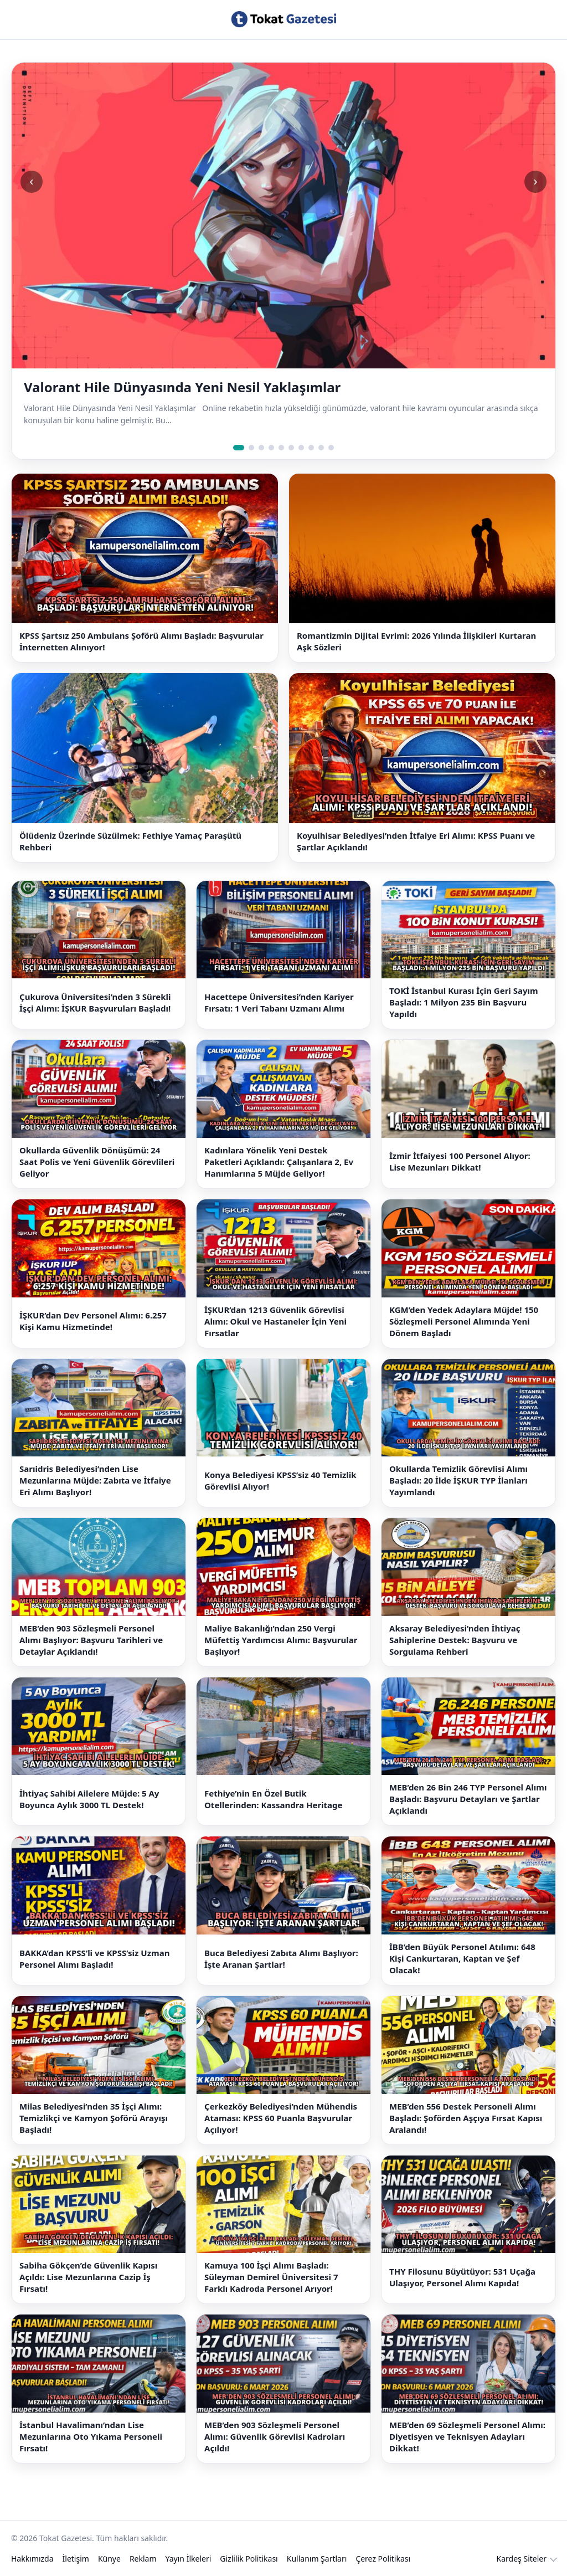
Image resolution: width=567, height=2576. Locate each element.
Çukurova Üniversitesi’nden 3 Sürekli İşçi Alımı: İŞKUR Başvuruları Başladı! (95, 1002)
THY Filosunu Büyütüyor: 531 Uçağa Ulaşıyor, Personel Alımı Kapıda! (462, 2277)
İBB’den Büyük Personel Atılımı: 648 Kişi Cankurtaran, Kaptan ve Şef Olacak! (462, 1958)
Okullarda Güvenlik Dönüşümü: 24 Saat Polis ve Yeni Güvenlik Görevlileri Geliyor (96, 1162)
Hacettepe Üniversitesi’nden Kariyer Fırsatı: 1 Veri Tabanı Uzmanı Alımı (279, 1002)
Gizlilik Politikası (248, 2558)
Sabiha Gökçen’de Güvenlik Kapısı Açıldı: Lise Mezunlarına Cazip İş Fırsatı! (88, 2277)
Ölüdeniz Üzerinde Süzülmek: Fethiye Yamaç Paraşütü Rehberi (130, 841)
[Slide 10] (331, 447)
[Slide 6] (291, 447)
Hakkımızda (32, 2558)
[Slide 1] (238, 447)
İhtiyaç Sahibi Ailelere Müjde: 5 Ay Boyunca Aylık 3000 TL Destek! (89, 1799)
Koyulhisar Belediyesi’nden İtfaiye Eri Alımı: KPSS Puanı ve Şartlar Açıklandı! (416, 841)
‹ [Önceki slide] (31, 181)
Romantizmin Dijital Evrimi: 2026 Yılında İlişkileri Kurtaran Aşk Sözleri (416, 641)
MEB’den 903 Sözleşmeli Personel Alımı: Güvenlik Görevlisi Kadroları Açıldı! (274, 2436)
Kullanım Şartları (317, 2558)
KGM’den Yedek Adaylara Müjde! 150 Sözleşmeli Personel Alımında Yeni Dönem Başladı (463, 1321)
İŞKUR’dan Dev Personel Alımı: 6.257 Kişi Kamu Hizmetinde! (93, 1321)
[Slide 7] (301, 447)
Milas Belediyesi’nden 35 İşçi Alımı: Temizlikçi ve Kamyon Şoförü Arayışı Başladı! (93, 2118)
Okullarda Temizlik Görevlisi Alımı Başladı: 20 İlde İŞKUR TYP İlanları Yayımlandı (458, 1480)
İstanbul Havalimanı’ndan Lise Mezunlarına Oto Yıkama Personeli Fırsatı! (90, 2436)
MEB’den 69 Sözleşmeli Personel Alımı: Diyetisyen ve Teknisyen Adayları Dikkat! (467, 2436)
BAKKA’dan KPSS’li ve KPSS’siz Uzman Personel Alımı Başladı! (94, 1958)
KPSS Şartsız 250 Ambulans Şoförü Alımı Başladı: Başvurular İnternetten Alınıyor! (141, 641)
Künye (109, 2558)
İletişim (76, 2558)
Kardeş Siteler (522, 2558)
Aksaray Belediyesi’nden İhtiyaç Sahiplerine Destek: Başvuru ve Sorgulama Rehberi (454, 1640)
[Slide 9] (321, 447)
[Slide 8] (311, 447)
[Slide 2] (251, 447)
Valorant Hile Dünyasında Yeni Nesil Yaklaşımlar (182, 387)
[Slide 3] (261, 447)
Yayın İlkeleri (189, 2558)
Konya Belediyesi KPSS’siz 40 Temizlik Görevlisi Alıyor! (280, 1480)
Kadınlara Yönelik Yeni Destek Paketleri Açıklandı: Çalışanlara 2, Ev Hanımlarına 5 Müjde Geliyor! (278, 1162)
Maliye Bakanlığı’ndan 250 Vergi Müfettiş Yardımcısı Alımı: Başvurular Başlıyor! (280, 1640)
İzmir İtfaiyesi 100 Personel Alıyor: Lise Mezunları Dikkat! (459, 1161)
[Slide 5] (281, 447)
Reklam (143, 2558)
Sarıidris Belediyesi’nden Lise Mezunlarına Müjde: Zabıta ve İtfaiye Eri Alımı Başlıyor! (95, 1480)
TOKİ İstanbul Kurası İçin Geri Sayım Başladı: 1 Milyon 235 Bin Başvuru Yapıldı (463, 1002)
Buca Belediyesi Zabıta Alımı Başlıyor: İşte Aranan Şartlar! (281, 1958)
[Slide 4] (271, 447)
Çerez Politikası (382, 2558)
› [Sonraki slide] (535, 181)
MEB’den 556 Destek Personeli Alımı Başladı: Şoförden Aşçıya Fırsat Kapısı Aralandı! (465, 2118)
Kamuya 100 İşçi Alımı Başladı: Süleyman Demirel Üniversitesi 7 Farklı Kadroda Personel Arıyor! (271, 2277)
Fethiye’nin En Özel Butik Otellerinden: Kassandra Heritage (273, 1799)
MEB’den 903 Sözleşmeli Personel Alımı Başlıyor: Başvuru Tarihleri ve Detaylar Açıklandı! (91, 1640)
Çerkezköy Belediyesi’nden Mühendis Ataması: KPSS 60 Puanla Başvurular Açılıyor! (280, 2118)
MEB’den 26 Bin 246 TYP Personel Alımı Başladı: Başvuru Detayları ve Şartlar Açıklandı (468, 1799)
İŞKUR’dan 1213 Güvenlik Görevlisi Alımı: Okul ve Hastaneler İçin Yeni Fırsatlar (275, 1321)
